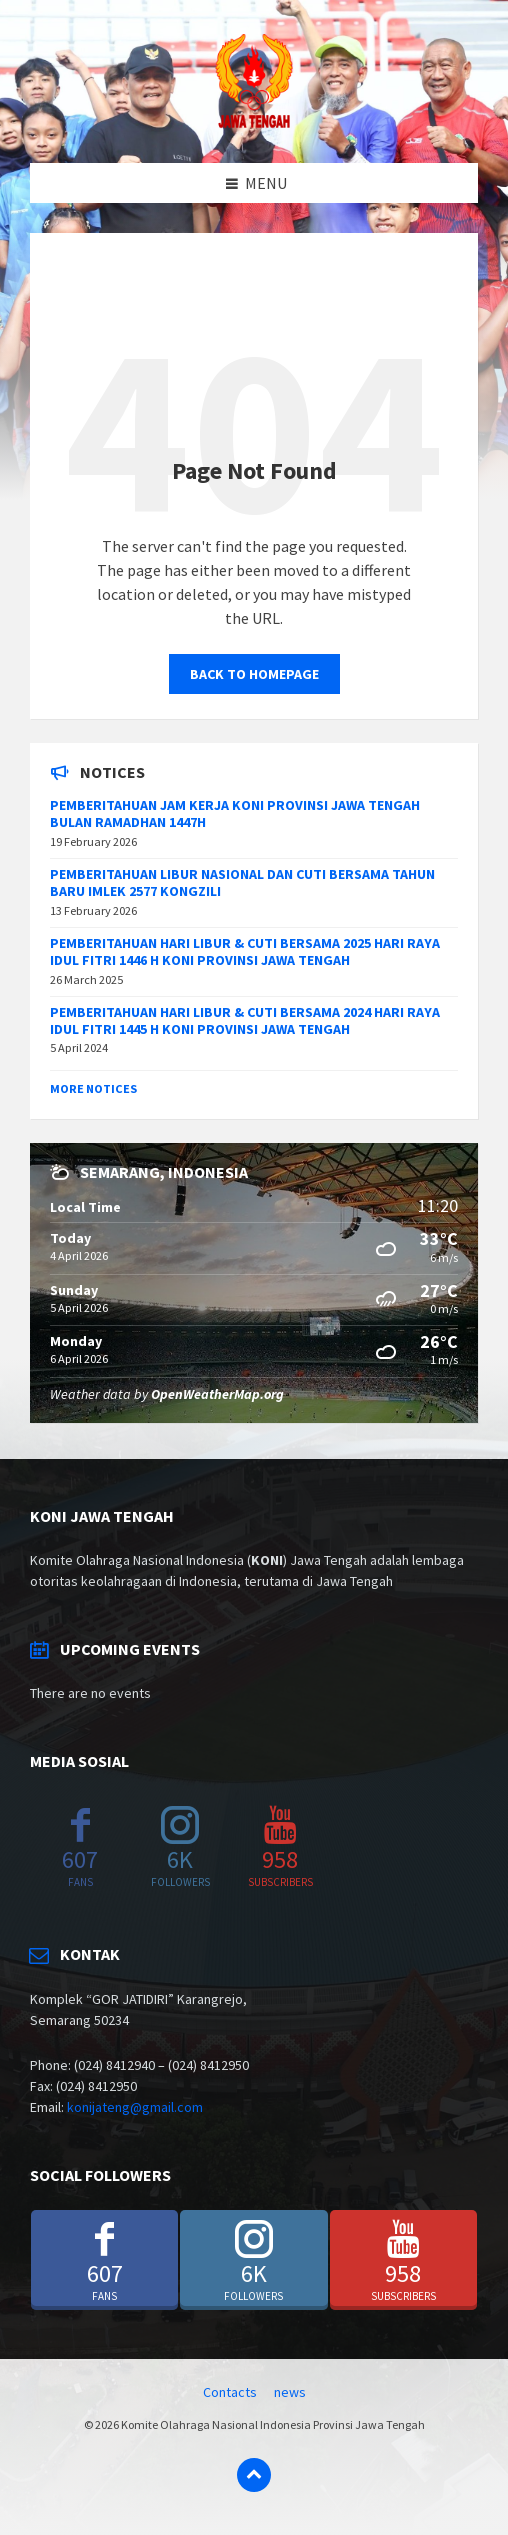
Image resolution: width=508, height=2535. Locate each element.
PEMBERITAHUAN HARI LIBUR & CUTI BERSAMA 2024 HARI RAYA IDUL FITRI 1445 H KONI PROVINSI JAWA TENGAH (245, 1020)
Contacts (230, 2392)
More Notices (93, 1088)
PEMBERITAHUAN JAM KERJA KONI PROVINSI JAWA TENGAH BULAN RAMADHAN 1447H (235, 813)
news (290, 2392)
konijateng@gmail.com (135, 2107)
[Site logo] (254, 124)
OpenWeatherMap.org (217, 1394)
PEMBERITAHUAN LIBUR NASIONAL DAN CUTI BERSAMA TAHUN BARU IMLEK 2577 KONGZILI (242, 882)
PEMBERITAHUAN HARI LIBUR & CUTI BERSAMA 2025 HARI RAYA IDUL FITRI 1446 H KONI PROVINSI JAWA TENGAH (245, 951)
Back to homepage (254, 674)
